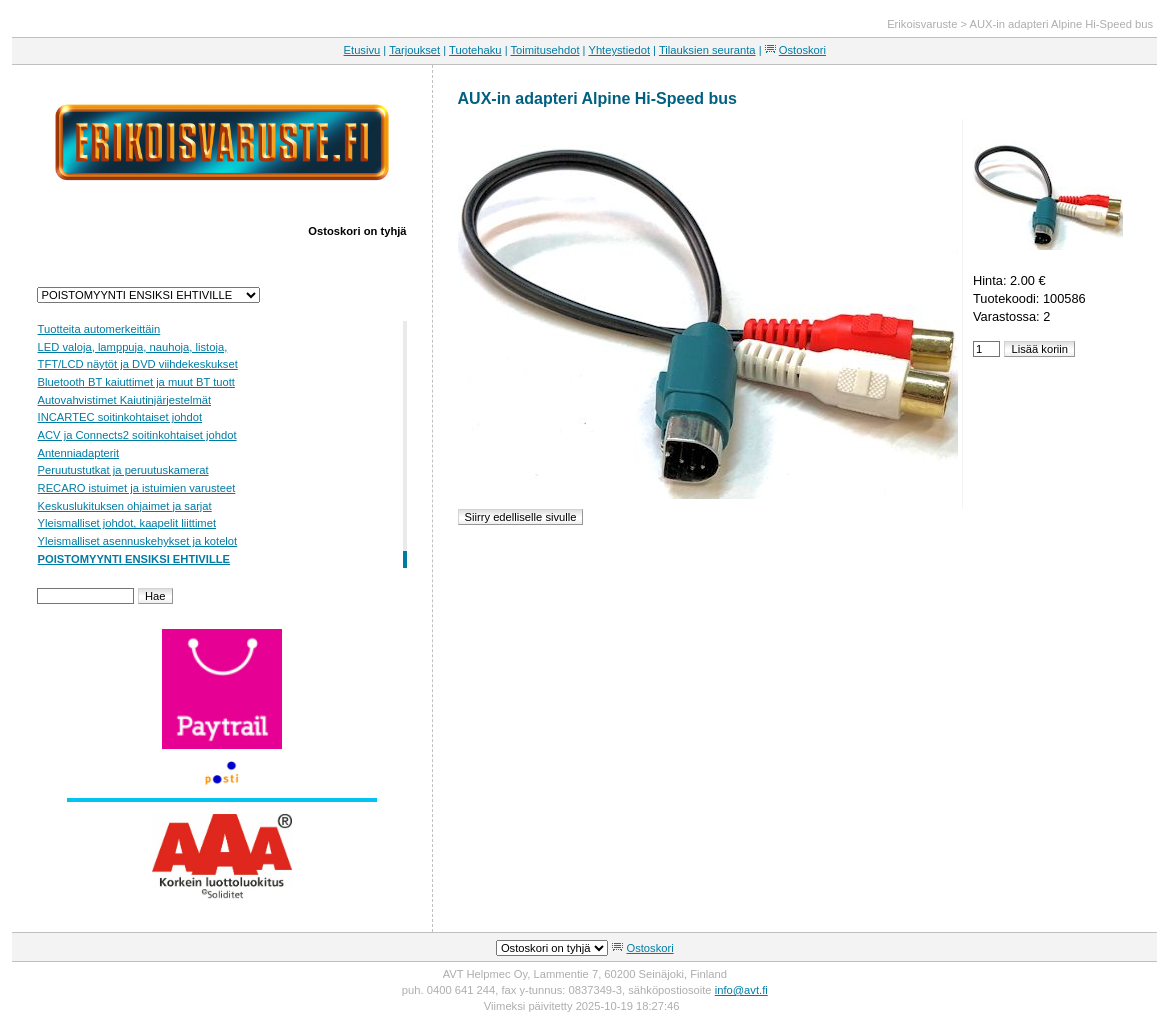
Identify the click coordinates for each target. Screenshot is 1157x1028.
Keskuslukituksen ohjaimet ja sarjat (125, 506)
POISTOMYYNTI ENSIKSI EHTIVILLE (134, 559)
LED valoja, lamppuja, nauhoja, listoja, (133, 347)
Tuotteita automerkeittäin (99, 329)
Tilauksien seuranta (707, 50)
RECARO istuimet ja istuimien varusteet (137, 488)
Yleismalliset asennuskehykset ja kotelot (138, 541)
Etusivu (362, 50)
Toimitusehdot (544, 50)
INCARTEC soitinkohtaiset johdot (120, 417)
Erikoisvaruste (922, 24)
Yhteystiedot (619, 50)
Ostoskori (802, 50)
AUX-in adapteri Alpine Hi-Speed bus (1061, 24)
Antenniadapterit (78, 453)
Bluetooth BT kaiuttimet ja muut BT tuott (136, 382)
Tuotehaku (475, 50)
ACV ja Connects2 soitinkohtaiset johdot (137, 435)
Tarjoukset (414, 50)
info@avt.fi (741, 990)
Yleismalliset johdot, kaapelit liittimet (127, 523)
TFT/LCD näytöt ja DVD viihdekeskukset (138, 364)
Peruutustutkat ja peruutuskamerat (123, 470)
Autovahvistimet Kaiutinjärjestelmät (124, 400)
